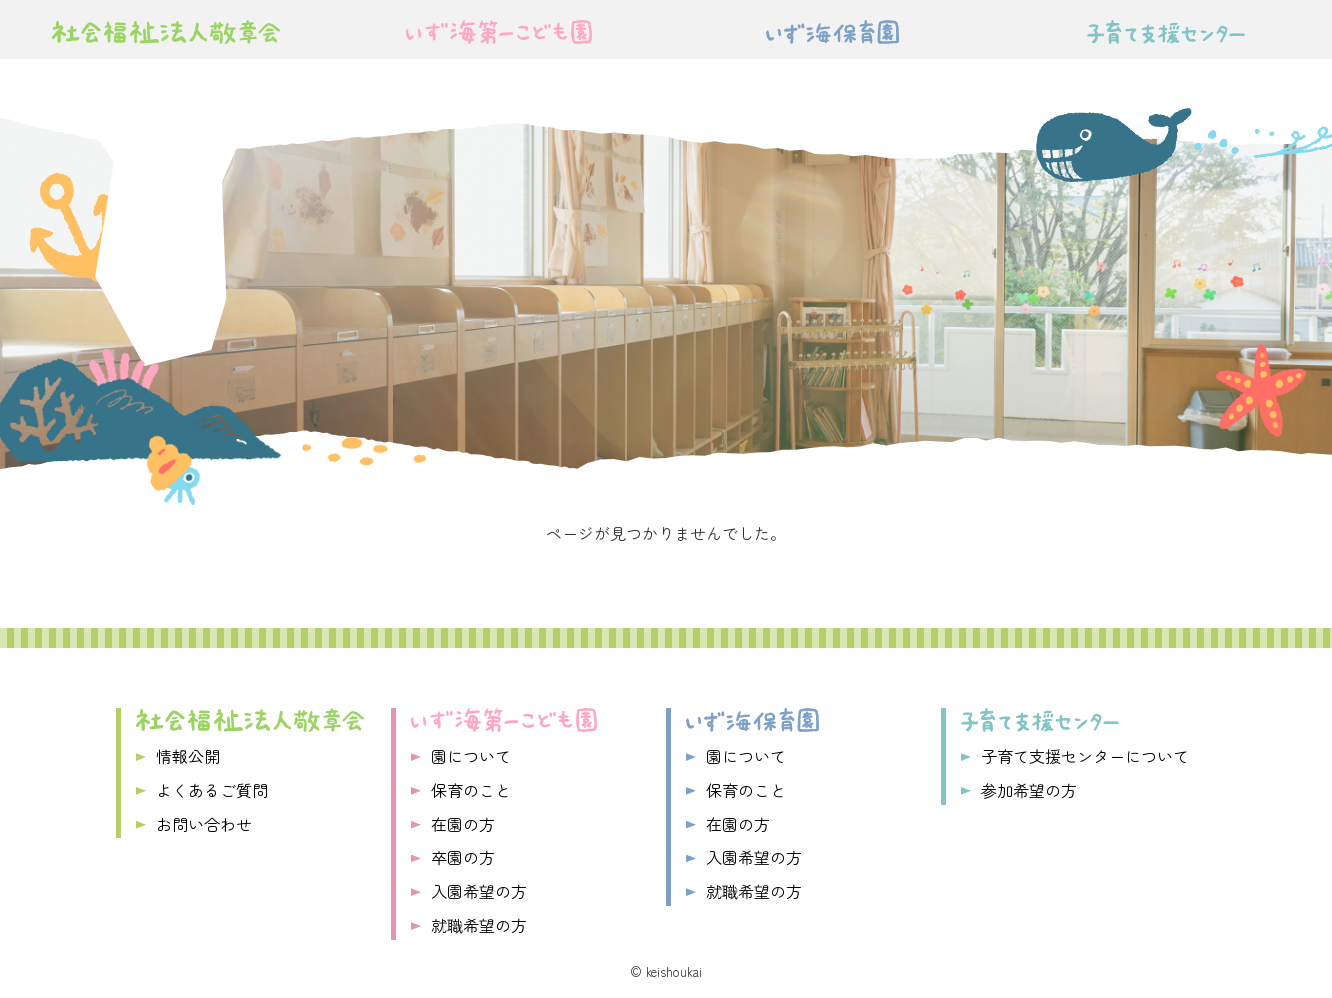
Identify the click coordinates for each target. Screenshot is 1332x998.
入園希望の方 (479, 891)
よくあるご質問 (212, 790)
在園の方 (463, 824)
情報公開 (188, 756)
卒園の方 (463, 857)
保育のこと (471, 790)
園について (471, 756)
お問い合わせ (204, 824)
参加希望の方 (1029, 790)
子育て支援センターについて (1085, 756)
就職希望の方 (479, 925)
